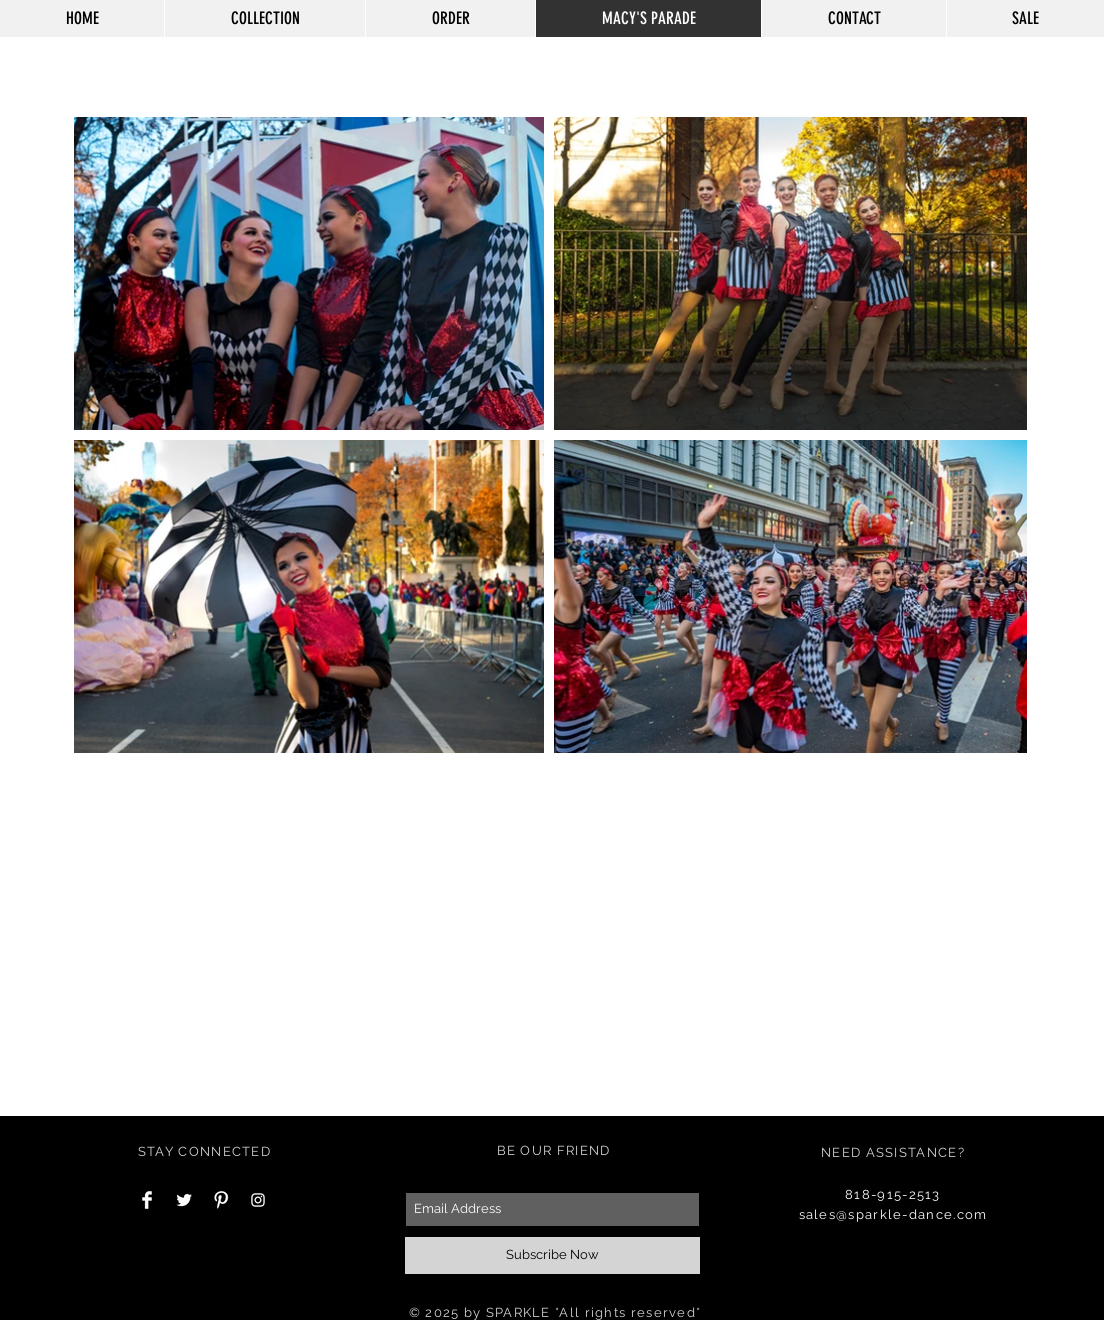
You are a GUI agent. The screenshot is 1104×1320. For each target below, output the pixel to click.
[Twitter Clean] (184, 1200)
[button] (1000, 71)
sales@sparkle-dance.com (893, 1214)
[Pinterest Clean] (221, 1200)
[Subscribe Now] (552, 1255)
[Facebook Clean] (147, 1200)
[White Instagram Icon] (258, 1200)
